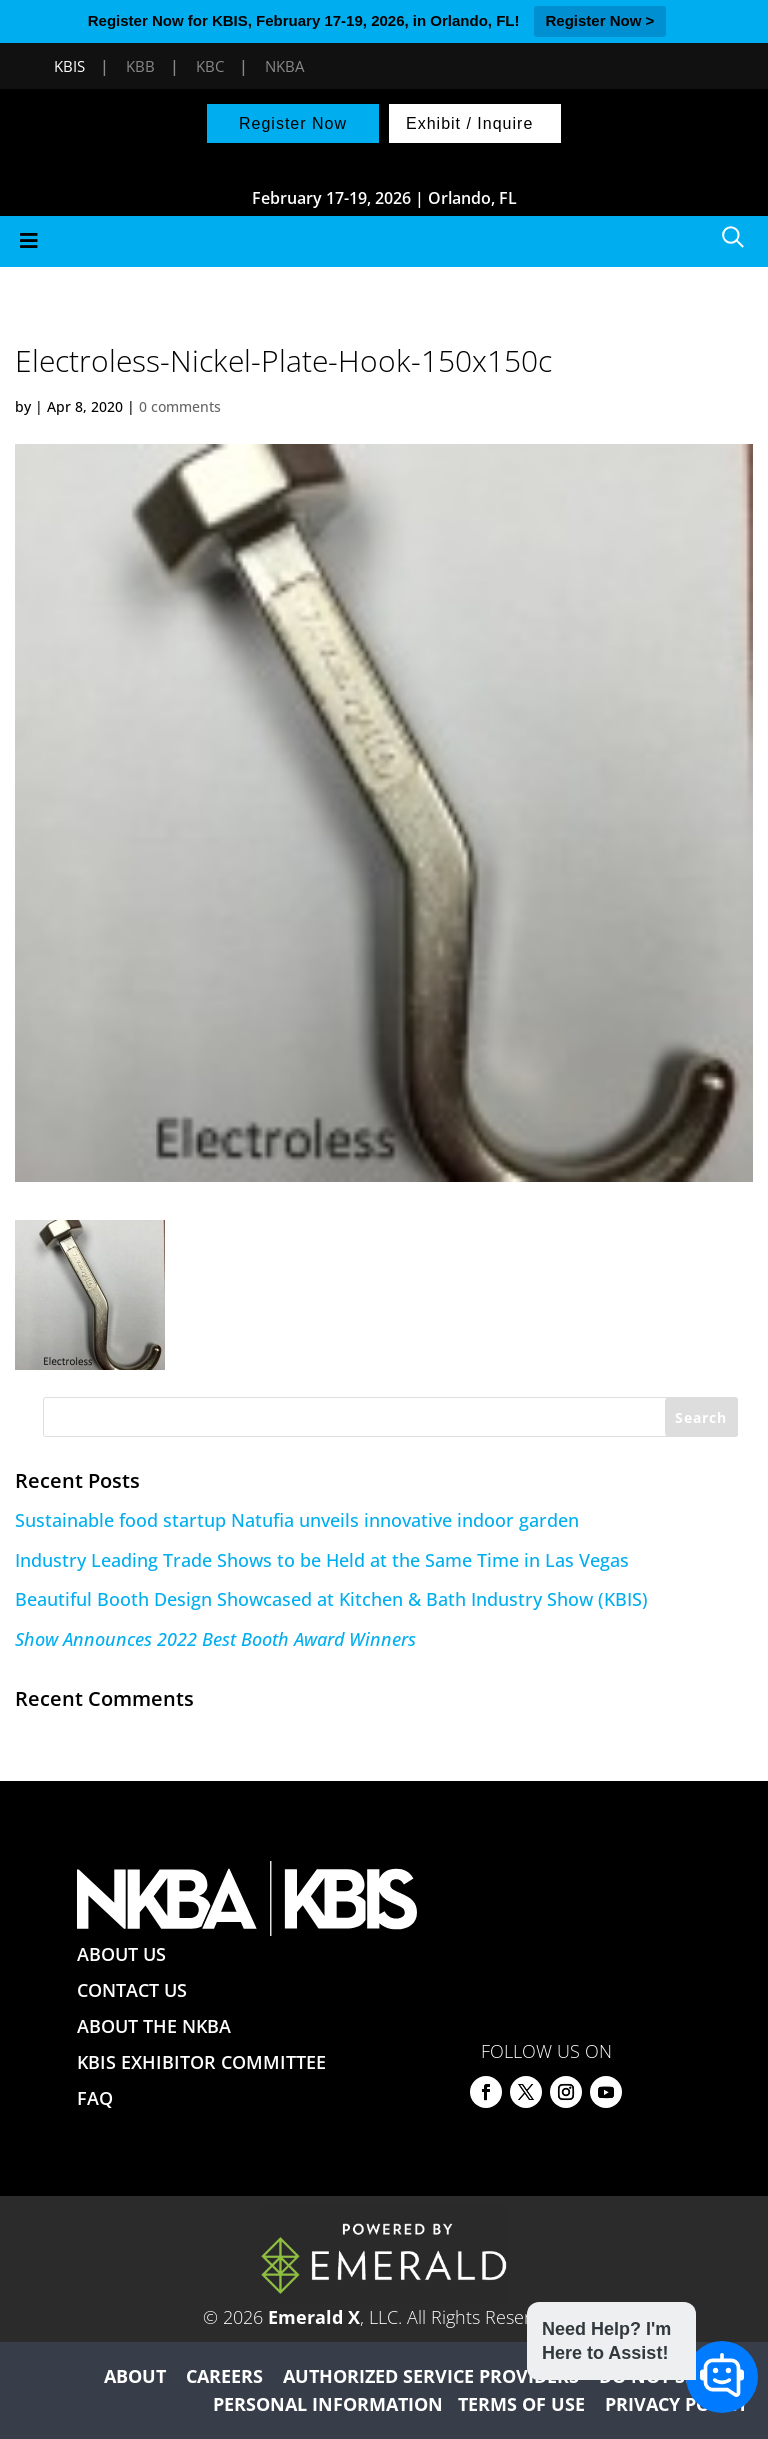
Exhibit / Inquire (469, 123)
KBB (140, 66)
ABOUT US (121, 1954)
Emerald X (314, 2317)
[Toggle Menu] (384, 241)
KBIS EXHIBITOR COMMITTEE (201, 2062)
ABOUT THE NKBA (154, 2026)
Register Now (293, 123)
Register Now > (600, 20)
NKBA (284, 66)
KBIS (69, 66)
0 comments (180, 406)
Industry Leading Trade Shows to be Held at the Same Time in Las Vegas (322, 1560)
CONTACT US (132, 1990)
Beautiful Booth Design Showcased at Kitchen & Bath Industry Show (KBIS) (331, 1599)
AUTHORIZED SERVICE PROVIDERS (431, 2376)
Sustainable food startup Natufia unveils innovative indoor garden (297, 1520)
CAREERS (224, 2376)
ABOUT (135, 2376)
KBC (210, 66)
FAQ (95, 2098)
